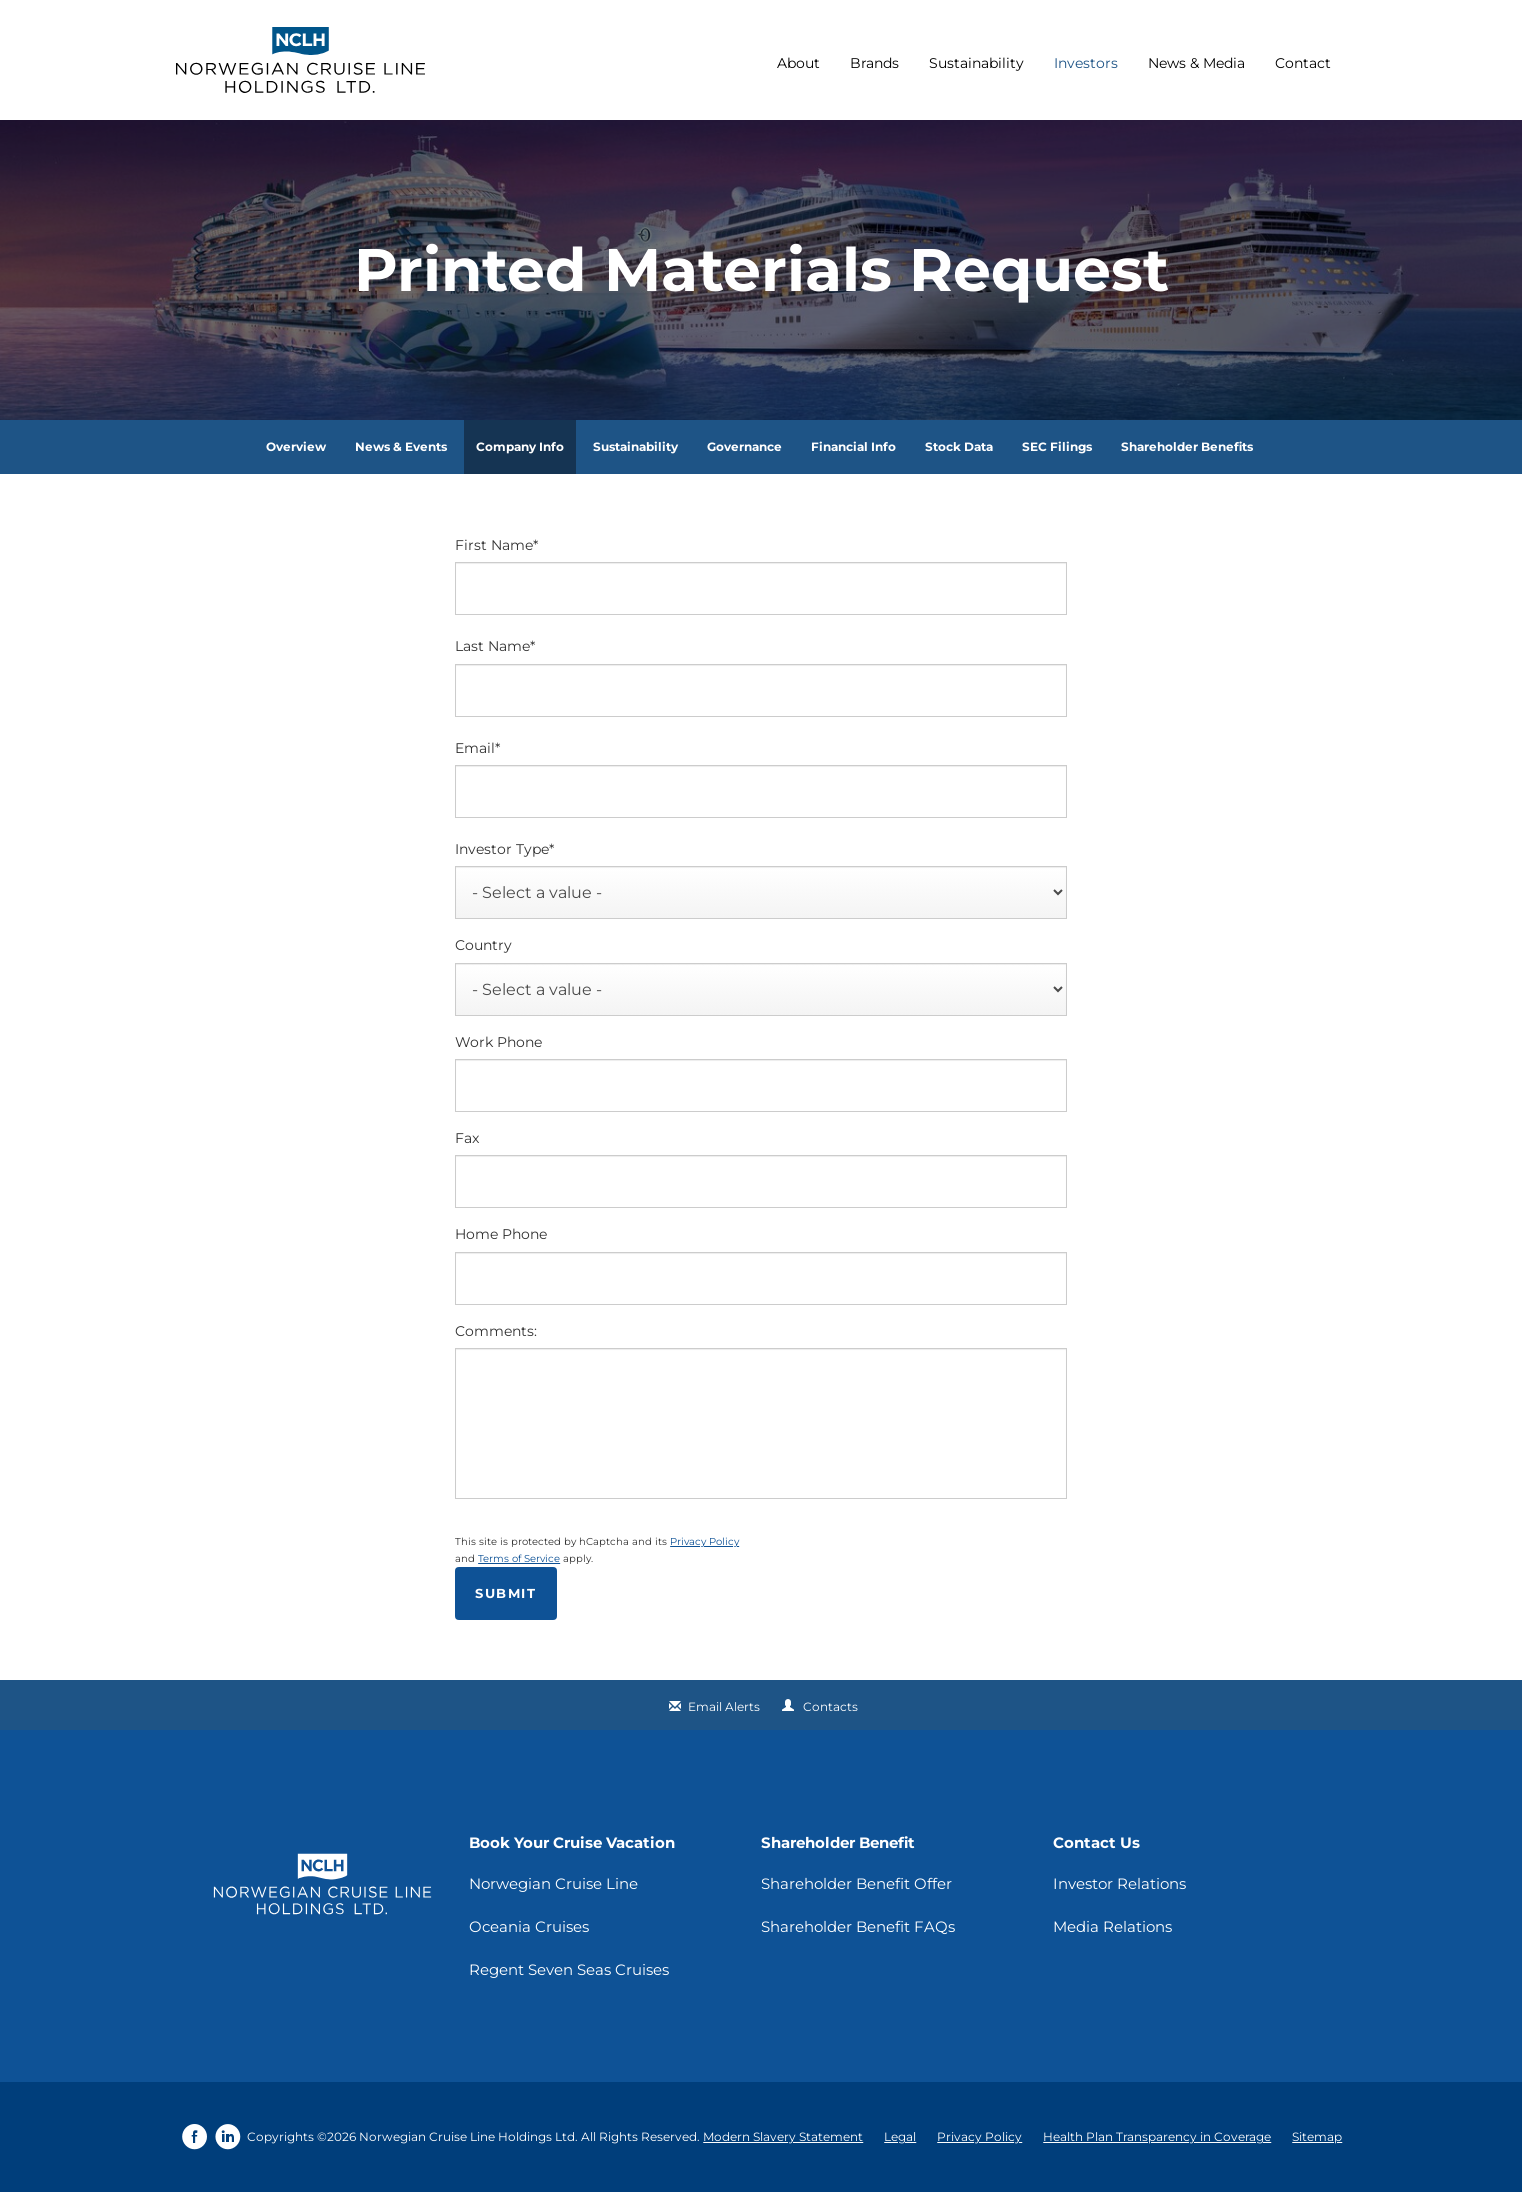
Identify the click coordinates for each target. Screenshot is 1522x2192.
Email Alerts (724, 1706)
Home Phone (501, 1234)
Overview (296, 446)
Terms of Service (519, 1558)
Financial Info (853, 446)
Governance (744, 446)
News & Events (401, 446)
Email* (477, 748)
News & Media (1196, 63)
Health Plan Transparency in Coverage (1157, 2136)
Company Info (520, 446)
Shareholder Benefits (1187, 446)
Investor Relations (1119, 1883)
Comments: (496, 1331)
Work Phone (498, 1042)
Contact (1303, 63)
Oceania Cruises (529, 1926)
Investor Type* (504, 849)
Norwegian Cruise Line (553, 1883)
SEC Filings (1057, 446)
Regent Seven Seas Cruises (569, 1969)
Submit (505, 1593)
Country (483, 945)
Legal (900, 2136)
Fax (467, 1138)
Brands (874, 63)
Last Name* (495, 646)
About (798, 63)
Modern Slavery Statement (783, 2136)
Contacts (830, 1706)
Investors (1086, 63)
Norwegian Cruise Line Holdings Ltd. (468, 2136)
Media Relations (1112, 1926)
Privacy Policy (704, 1541)
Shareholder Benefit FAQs (858, 1926)
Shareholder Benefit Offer (856, 1883)
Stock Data (959, 446)
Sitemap (1317, 2136)
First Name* (496, 545)
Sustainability (976, 63)
